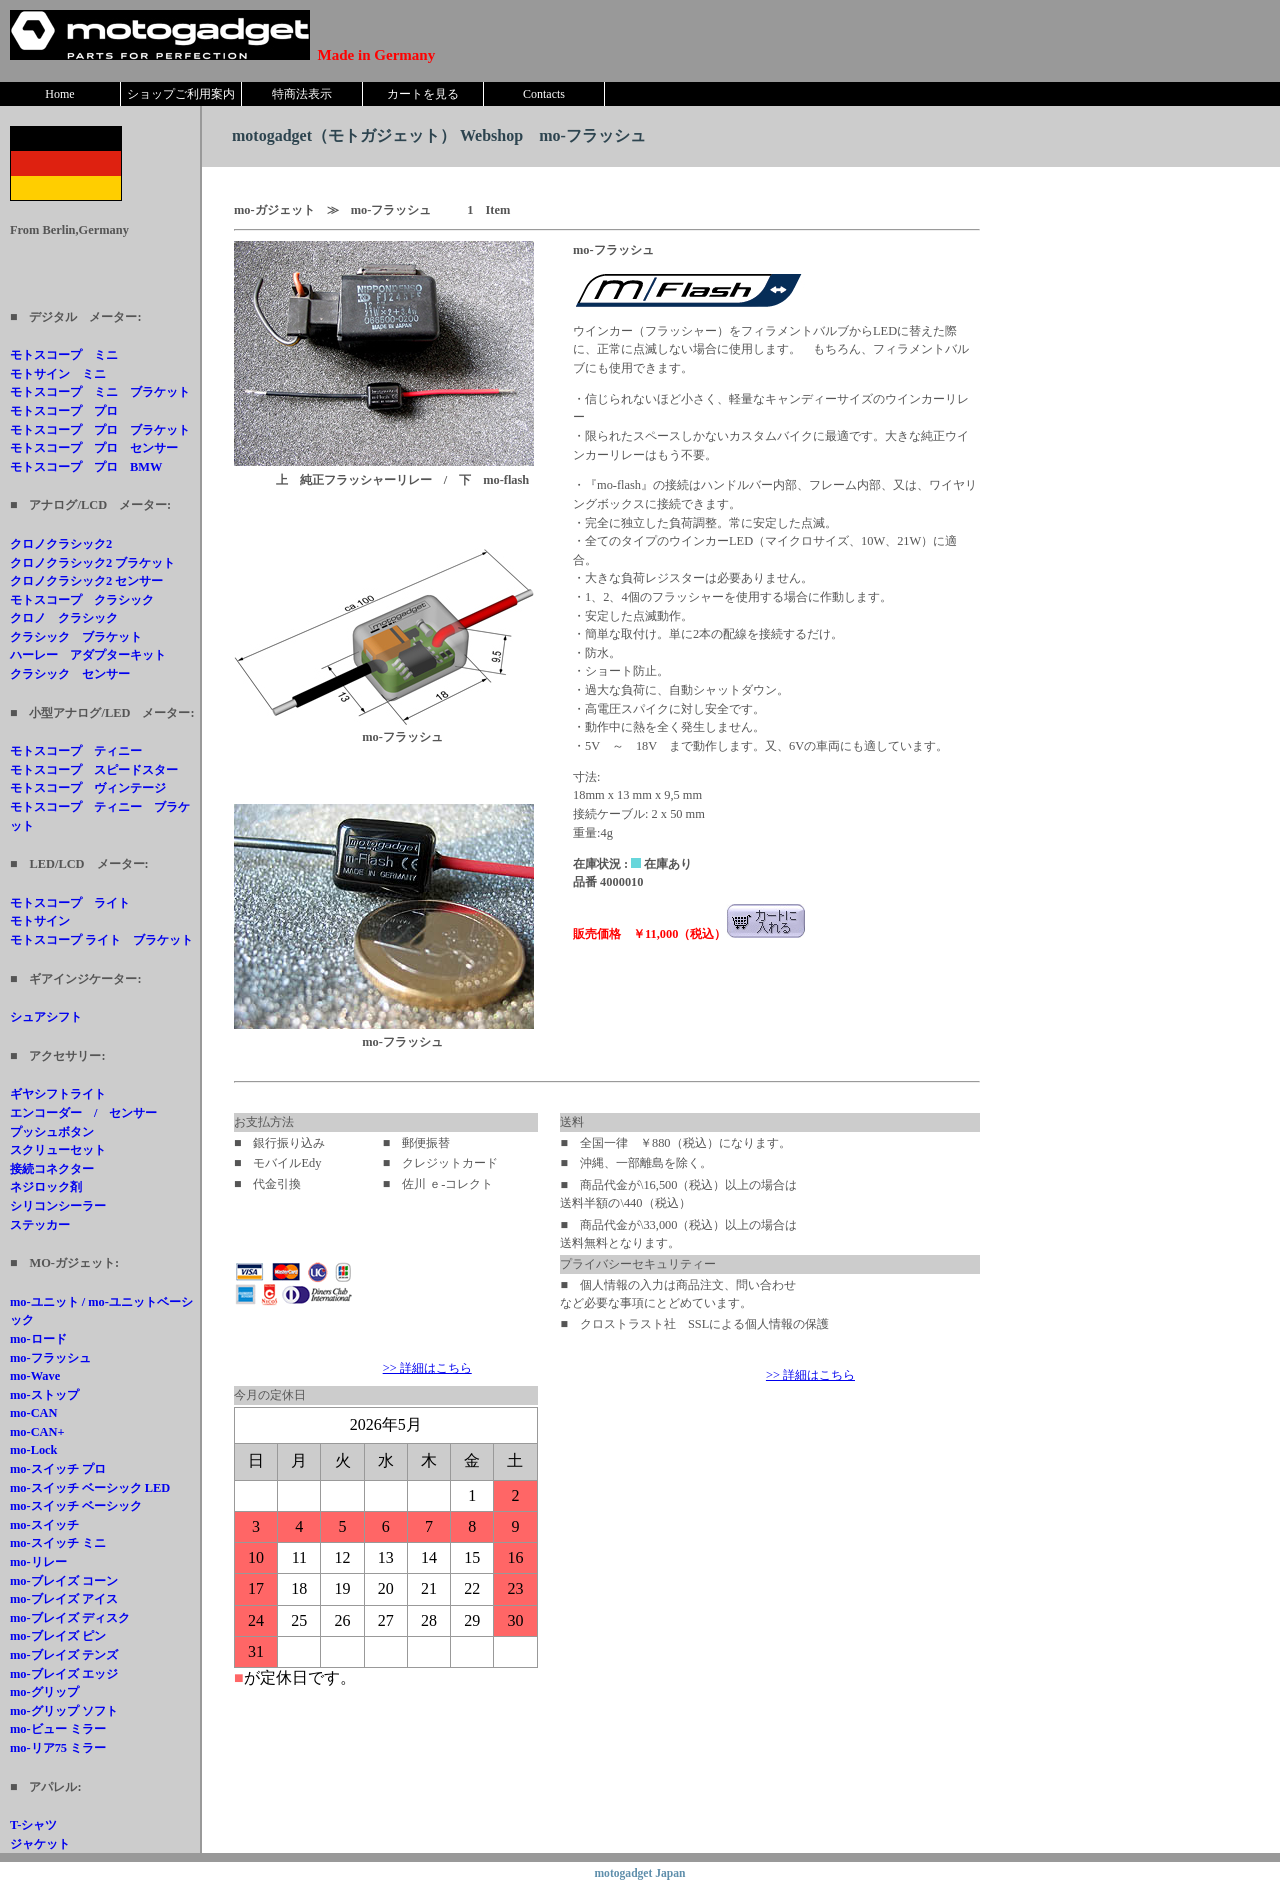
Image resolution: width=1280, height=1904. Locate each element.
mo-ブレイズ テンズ (64, 1655)
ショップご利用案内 (181, 94)
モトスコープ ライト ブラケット (101, 940)
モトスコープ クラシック (82, 600)
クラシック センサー (70, 674)
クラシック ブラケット (76, 637)
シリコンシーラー (58, 1206)
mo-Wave (35, 1376)
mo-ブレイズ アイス (64, 1599)
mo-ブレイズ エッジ (64, 1674)
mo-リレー (38, 1562)
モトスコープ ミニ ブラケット (100, 392)
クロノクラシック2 (61, 544)
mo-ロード (38, 1339)
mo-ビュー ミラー (58, 1729)
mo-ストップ (44, 1395)
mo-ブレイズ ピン (58, 1636)
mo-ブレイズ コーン (64, 1581)
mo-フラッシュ (50, 1358)
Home (59, 94)
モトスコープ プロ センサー (94, 448)
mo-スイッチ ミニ (58, 1543)
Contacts (544, 94)
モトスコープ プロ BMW (86, 467)
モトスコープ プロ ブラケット (100, 430)
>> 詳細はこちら (427, 1368)
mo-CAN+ (37, 1432)
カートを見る (423, 94)
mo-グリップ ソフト (64, 1711)
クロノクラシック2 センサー (86, 581)
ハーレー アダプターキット (88, 655)
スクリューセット (58, 1150)
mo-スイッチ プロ (58, 1469)
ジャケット (40, 1844)
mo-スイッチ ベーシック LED (90, 1488)
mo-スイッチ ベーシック (76, 1506)
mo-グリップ (44, 1692)
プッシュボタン (52, 1132)
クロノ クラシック (64, 618)
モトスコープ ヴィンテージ (88, 788)
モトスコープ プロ (64, 411)
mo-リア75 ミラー (58, 1748)
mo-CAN (34, 1413)
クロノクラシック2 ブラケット (92, 563)
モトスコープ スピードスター (94, 770)
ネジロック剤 (46, 1187)
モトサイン (40, 921)
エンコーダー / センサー (83, 1113)
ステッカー (40, 1225)
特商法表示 (302, 94)
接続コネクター (52, 1169)
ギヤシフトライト (58, 1094)
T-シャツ (33, 1825)
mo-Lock (34, 1450)
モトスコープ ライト (70, 903)
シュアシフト (46, 1017)
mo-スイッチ (44, 1525)
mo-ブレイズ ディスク (70, 1618)
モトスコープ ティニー (76, 751)
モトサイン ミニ (58, 374)
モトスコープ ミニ (64, 355)
